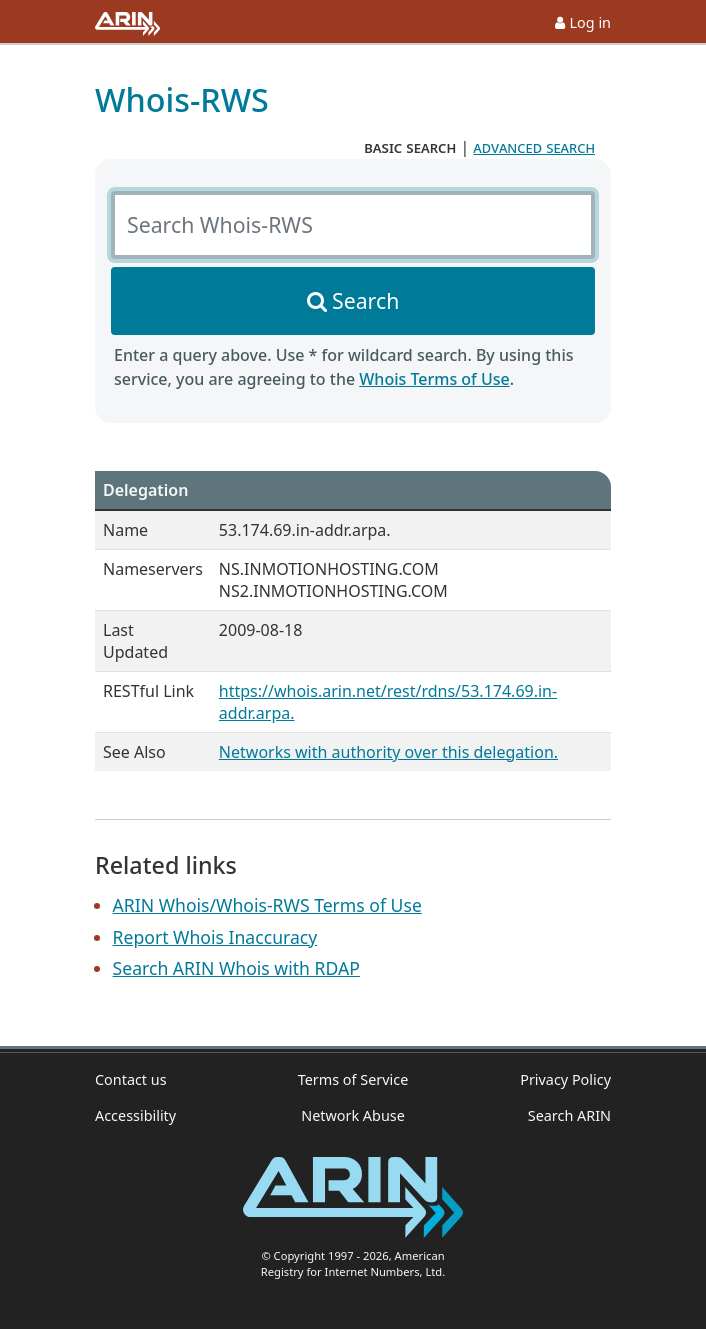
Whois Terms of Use (434, 379)
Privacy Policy (565, 1079)
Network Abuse (353, 1115)
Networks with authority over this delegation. (388, 752)
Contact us (131, 1079)
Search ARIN (569, 1115)
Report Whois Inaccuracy (215, 937)
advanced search (534, 147)
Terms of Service (353, 1079)
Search (365, 300)
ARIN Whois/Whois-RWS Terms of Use (267, 905)
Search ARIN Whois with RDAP (236, 968)
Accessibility (135, 1115)
